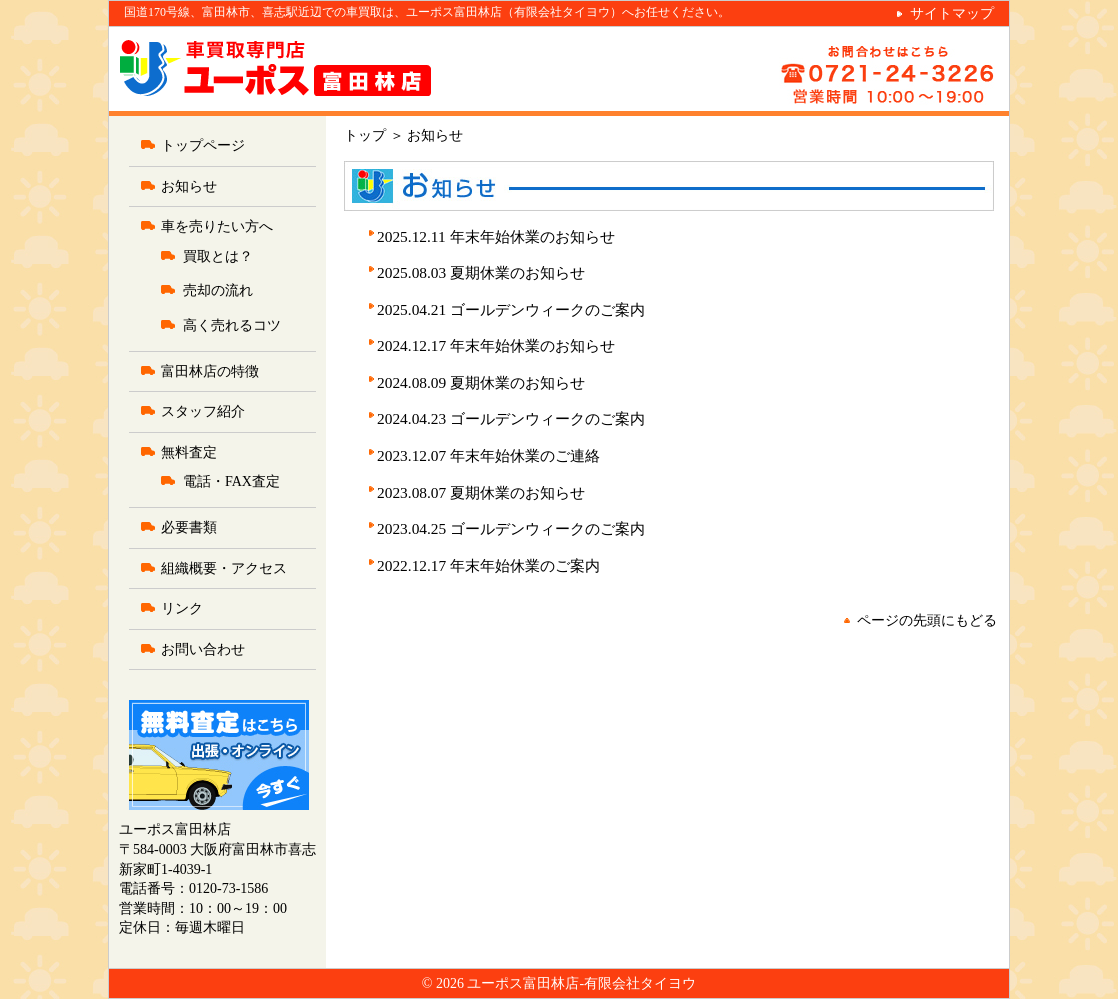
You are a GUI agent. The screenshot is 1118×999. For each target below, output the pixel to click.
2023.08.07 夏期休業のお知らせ (481, 492)
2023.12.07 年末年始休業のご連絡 (488, 455)
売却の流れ (218, 290)
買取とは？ (218, 256)
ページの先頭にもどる (927, 620)
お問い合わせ (203, 649)
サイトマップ (952, 13)
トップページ (203, 145)
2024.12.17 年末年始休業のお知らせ (496, 345)
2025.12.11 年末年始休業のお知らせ (496, 236)
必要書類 (189, 527)
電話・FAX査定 (231, 481)
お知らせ (189, 186)
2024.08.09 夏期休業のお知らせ (481, 382)
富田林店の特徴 (210, 371)
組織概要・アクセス (224, 568)
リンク (182, 608)
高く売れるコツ (232, 325)
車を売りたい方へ (217, 226)
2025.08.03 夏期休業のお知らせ (481, 272)
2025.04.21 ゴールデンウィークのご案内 (511, 309)
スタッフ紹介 (203, 411)
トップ (365, 135)
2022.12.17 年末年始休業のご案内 (488, 565)
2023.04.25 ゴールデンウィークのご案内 (511, 528)
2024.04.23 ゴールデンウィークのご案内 (511, 418)
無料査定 (189, 452)
